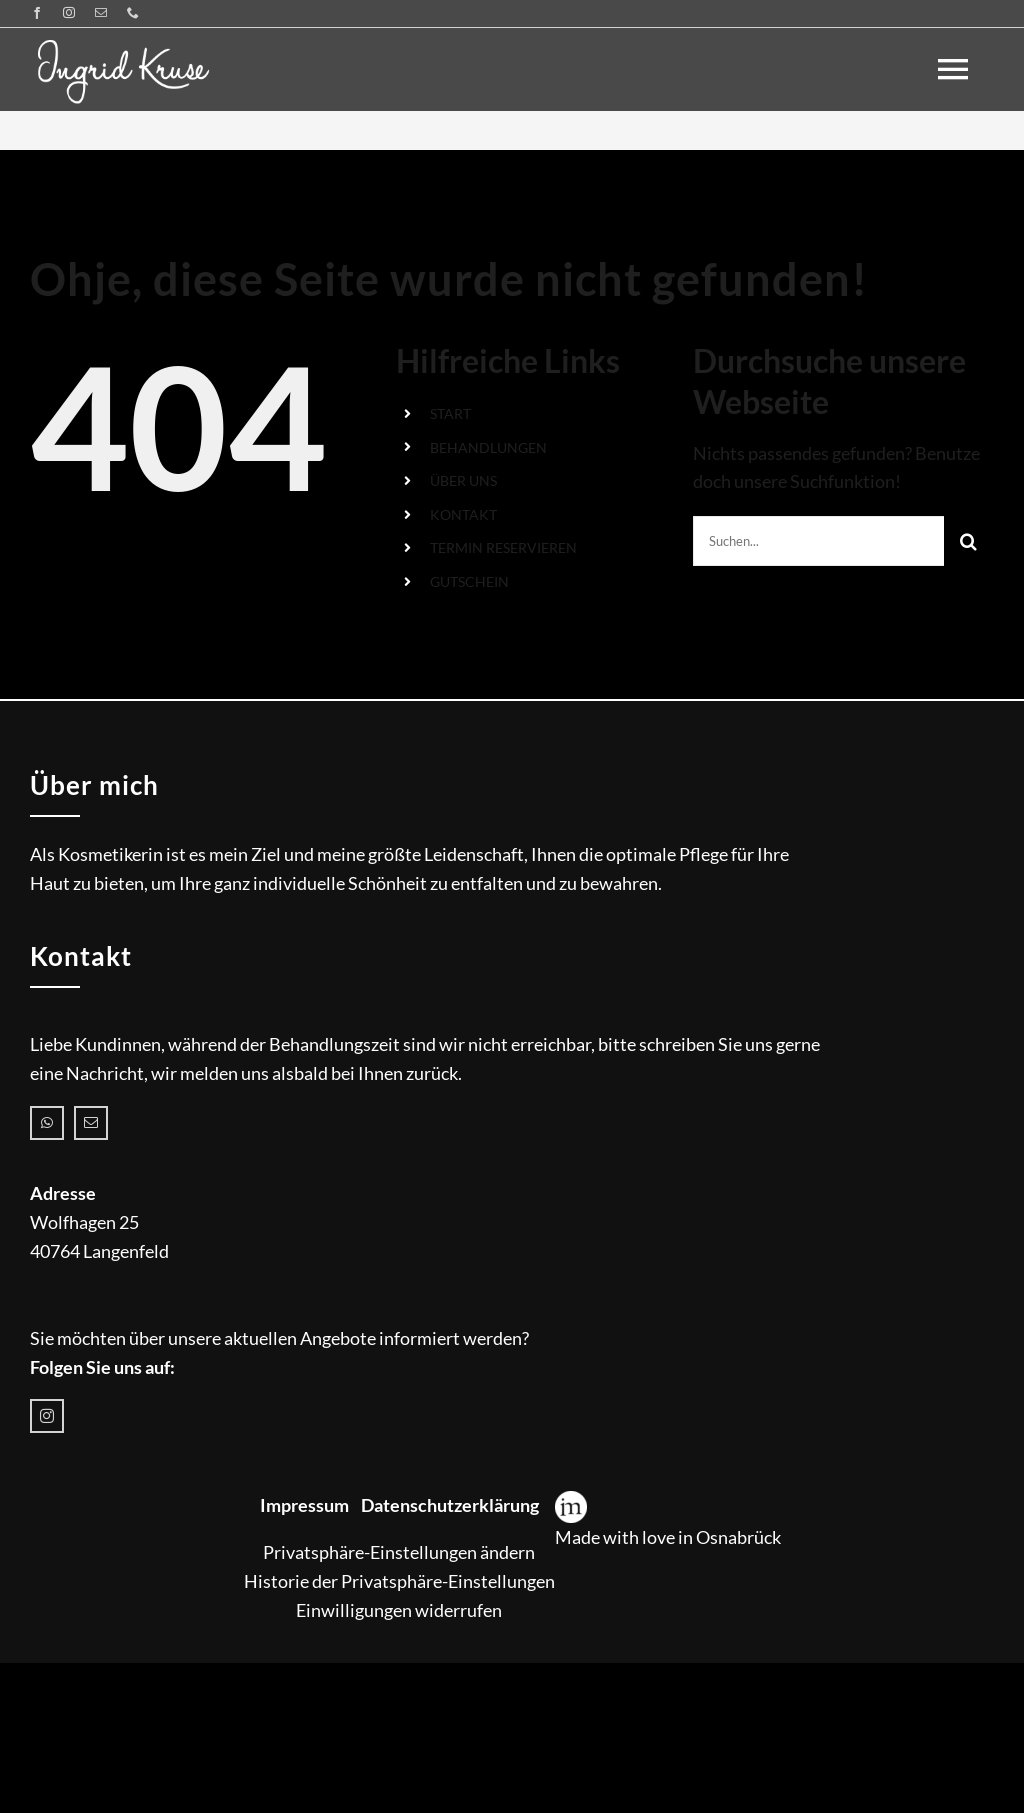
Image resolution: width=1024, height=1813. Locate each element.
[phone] (133, 13)
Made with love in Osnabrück (668, 1537)
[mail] (101, 13)
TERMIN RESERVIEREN (503, 547)
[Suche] (969, 541)
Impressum (304, 1505)
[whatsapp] (47, 1123)
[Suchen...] (818, 541)
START (450, 413)
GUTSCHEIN (469, 581)
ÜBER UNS (463, 480)
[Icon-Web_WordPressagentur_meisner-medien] (571, 1500)
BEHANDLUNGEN (488, 447)
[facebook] (37, 13)
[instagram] (69, 13)
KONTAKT (463, 514)
